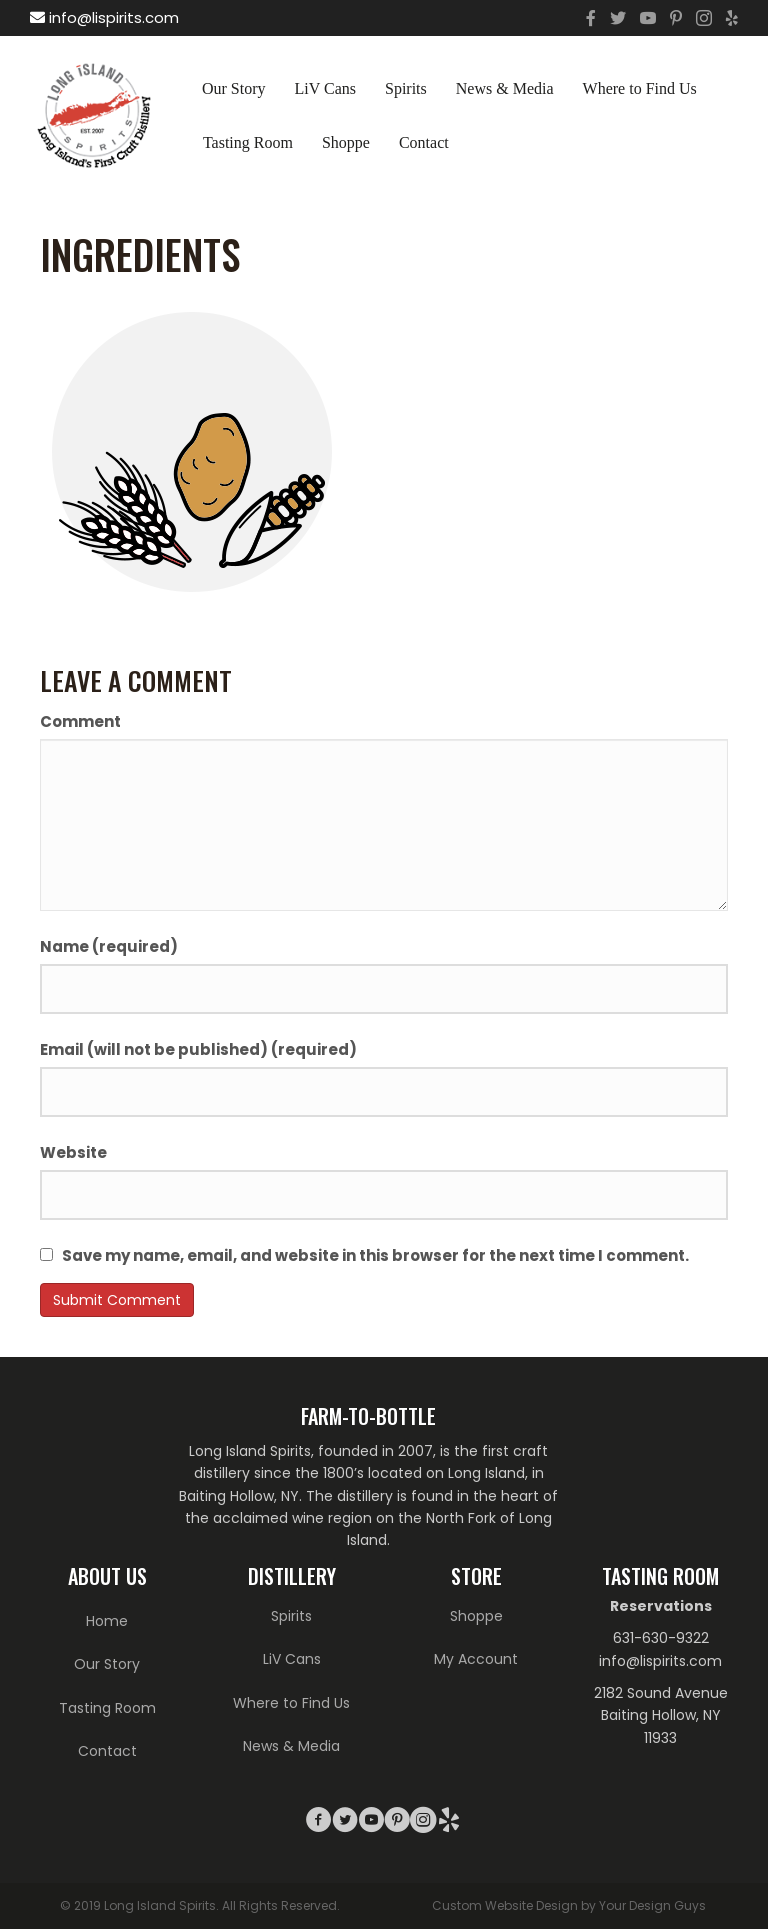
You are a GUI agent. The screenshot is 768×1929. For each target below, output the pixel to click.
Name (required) (109, 946)
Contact (424, 142)
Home (107, 1621)
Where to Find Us (640, 88)
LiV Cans (325, 88)
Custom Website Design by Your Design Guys (569, 1905)
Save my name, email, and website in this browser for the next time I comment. (375, 1255)
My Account (476, 1659)
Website (73, 1152)
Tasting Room (248, 142)
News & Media (505, 88)
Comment (80, 721)
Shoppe (346, 142)
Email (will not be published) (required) (198, 1049)
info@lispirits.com (104, 17)
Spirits (406, 88)
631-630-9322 (661, 1638)
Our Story (234, 88)
